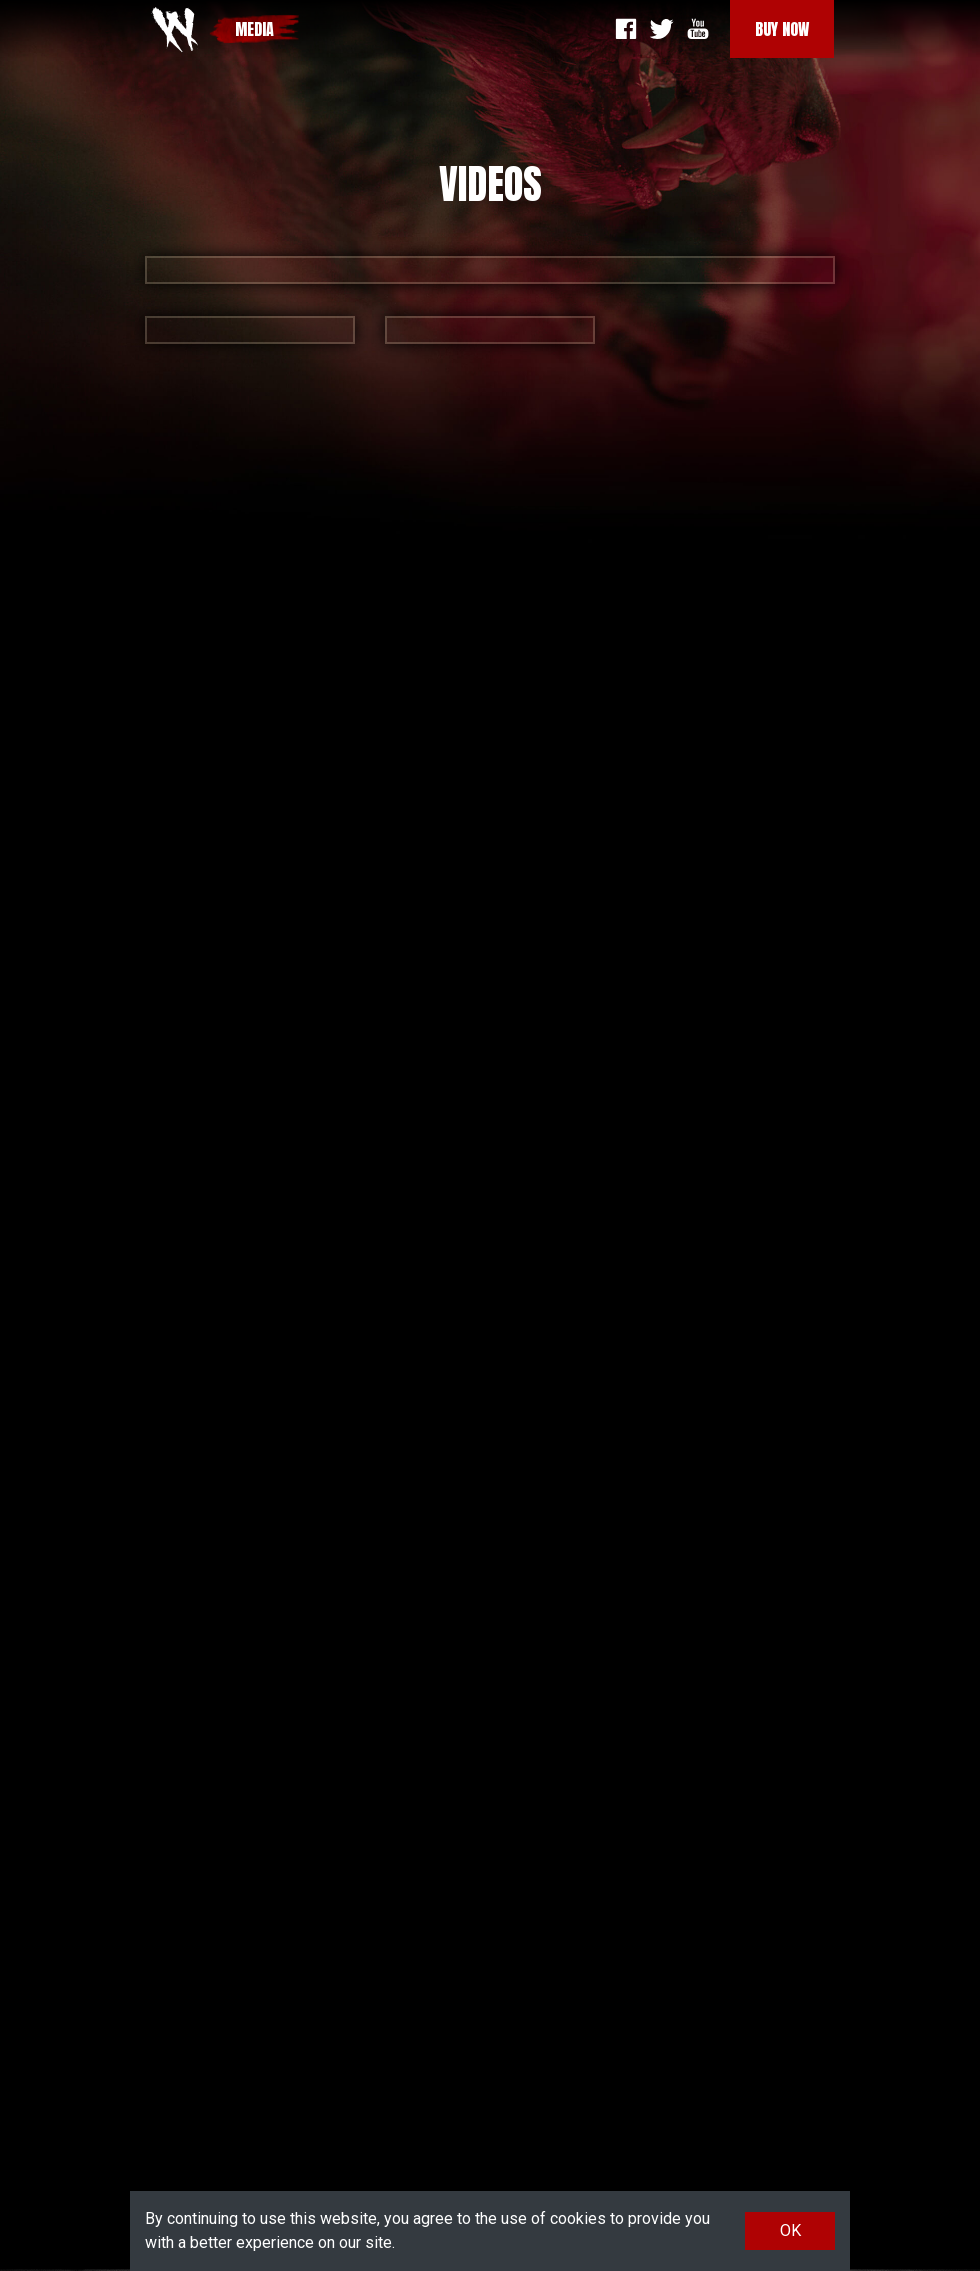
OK (790, 2230)
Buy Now (782, 29)
